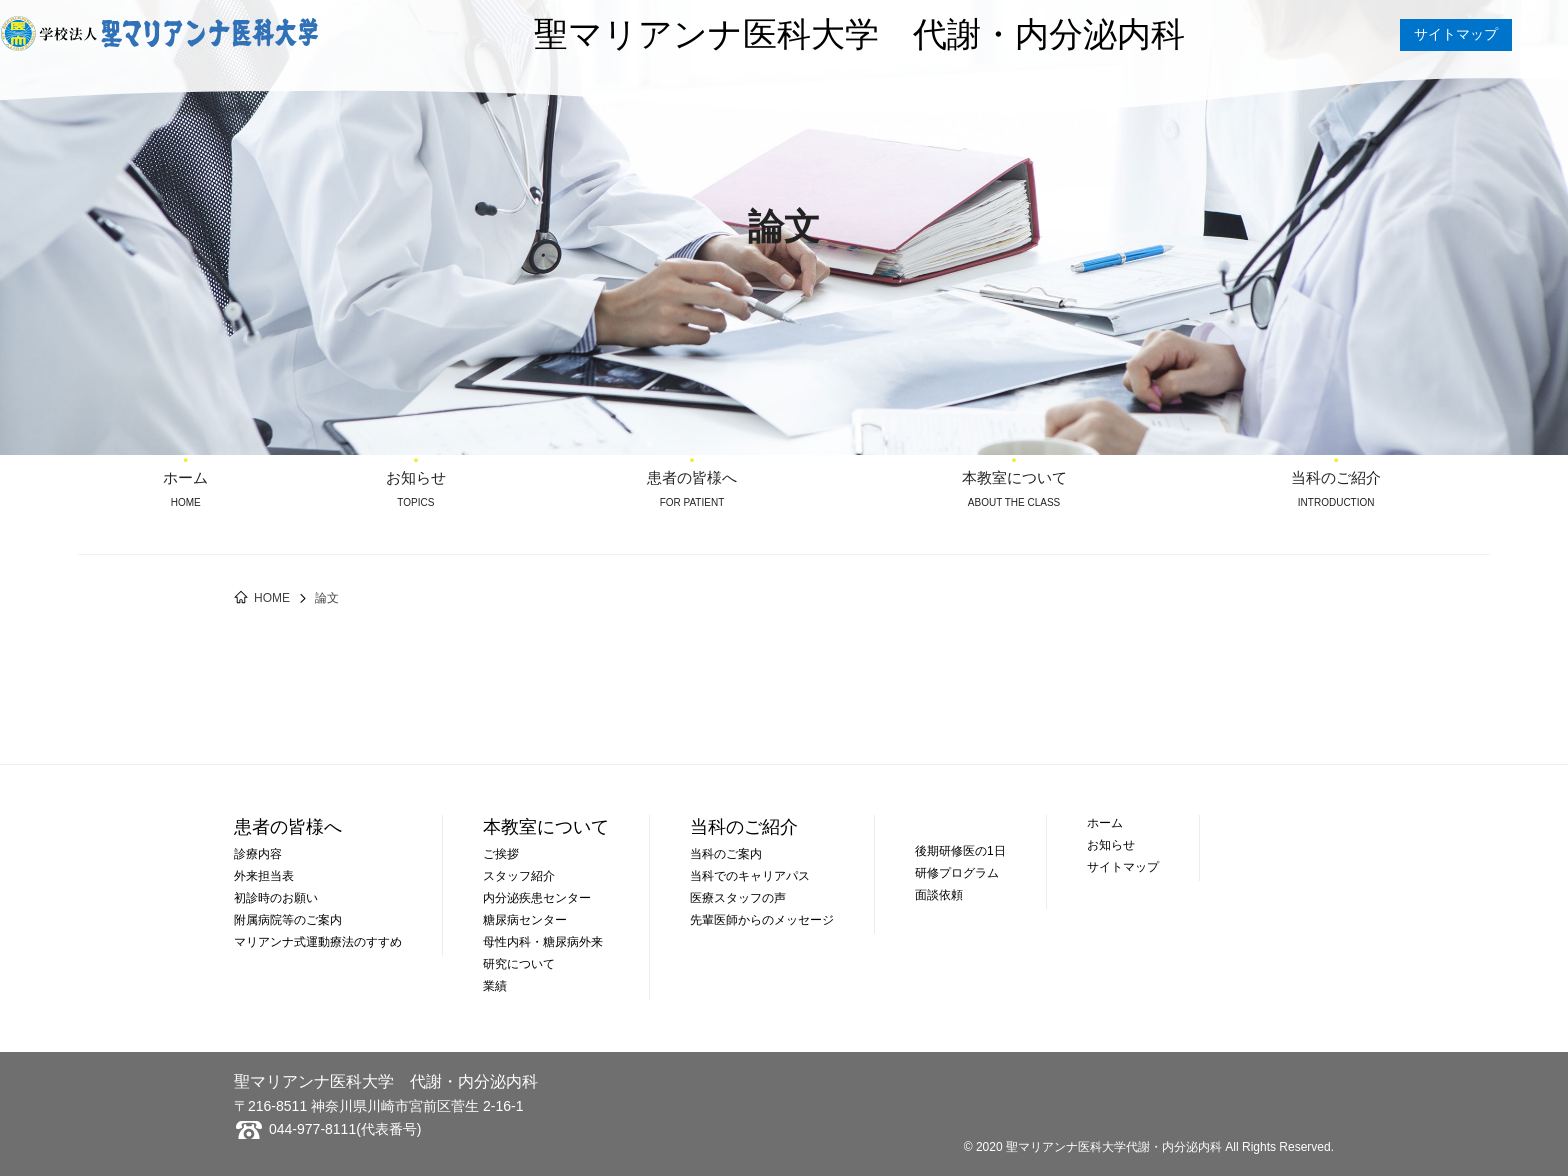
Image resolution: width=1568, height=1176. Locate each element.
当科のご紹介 (1336, 479)
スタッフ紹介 (519, 876)
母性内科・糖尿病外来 (543, 942)
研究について (519, 964)
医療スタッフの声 (738, 898)
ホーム (185, 479)
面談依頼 (939, 895)
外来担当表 (264, 876)
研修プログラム (957, 873)
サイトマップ (1456, 34)
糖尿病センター (525, 920)
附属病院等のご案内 (288, 920)
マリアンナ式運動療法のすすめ (318, 942)
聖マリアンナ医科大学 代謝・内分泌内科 (859, 34)
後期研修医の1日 (960, 851)
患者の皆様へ (692, 479)
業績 (495, 986)
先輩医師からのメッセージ (762, 920)
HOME (272, 598)
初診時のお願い (276, 898)
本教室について (1013, 479)
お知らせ (415, 479)
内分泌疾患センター (537, 898)
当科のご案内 (726, 854)
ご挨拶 (501, 854)
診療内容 (258, 854)
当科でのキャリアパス (750, 876)
